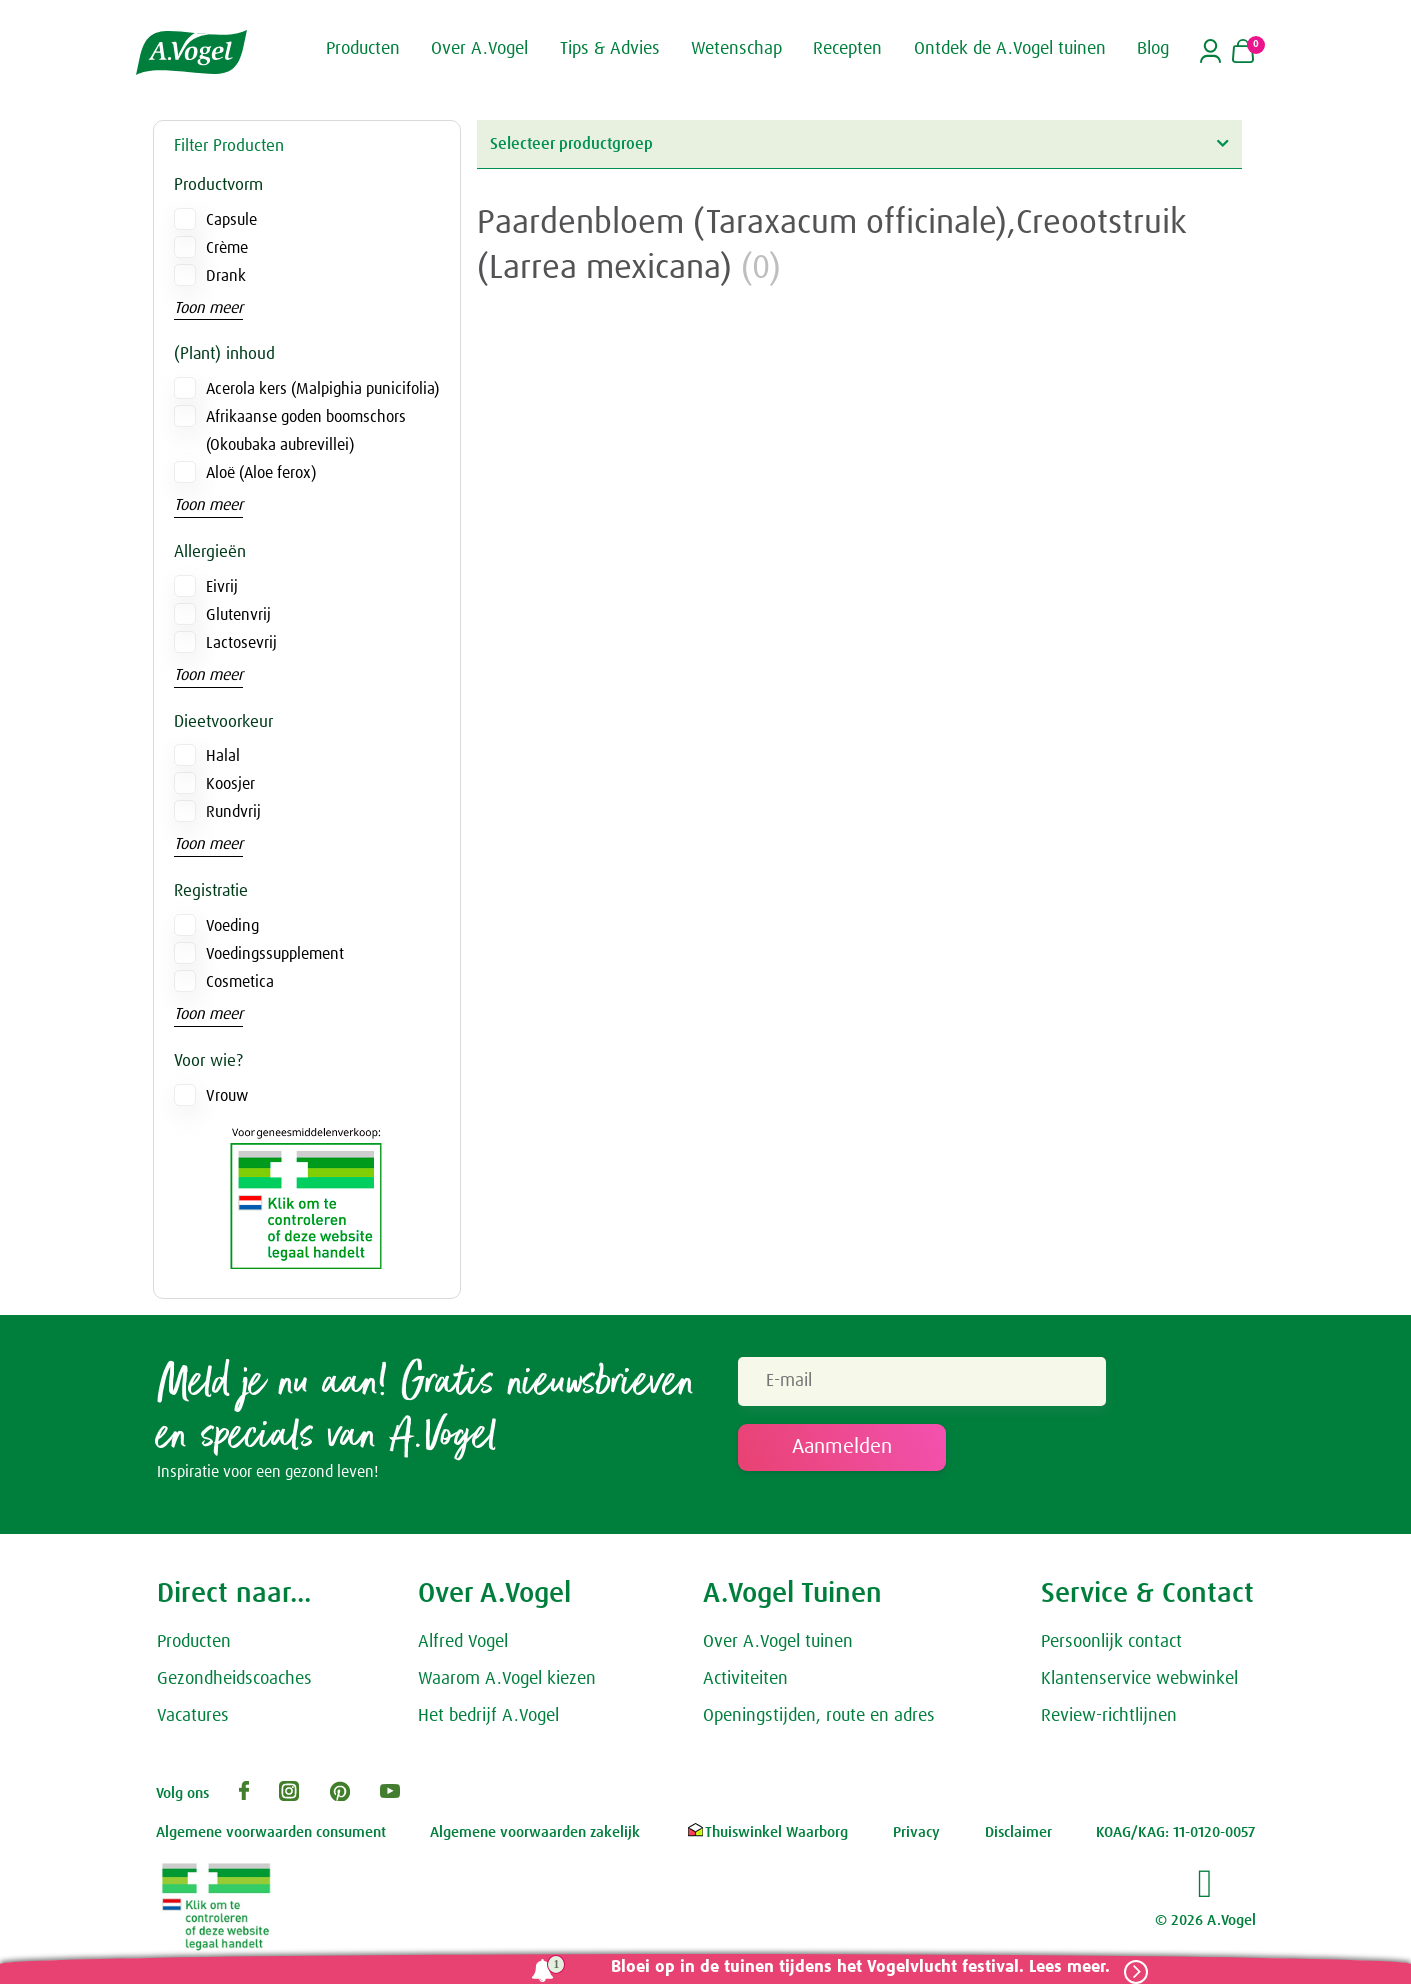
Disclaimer (1018, 1837)
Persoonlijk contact (1111, 1647)
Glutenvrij (238, 615)
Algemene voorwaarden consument (271, 1837)
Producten (194, 1647)
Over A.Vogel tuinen (778, 1647)
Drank (226, 276)
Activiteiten (745, 1684)
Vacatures (193, 1720)
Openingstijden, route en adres (819, 1720)
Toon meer (208, 308)
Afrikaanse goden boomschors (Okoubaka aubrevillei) (306, 431)
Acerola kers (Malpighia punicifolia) (322, 389)
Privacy (916, 1837)
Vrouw (227, 1096)
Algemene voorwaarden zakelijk (535, 1837)
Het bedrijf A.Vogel (488, 1720)
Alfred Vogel (463, 1647)
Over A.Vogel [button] (479, 48)
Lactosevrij (241, 643)
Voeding (232, 926)
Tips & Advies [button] (610, 48)
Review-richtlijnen (1109, 1720)
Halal (223, 756)
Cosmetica (240, 982)
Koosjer (230, 784)
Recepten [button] (847, 48)
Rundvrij (233, 812)
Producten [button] (363, 48)
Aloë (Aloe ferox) (261, 473)
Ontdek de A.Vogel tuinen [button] (1010, 48)
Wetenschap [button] (736, 48)
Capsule (231, 220)
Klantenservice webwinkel (1139, 1684)
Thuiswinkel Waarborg (766, 1837)
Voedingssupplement (275, 954)
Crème (227, 248)
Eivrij (222, 587)
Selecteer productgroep (859, 143)
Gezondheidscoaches (234, 1684)
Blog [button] (1153, 48)
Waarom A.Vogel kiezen (507, 1684)
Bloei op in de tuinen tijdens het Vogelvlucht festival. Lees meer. (852, 1967)
